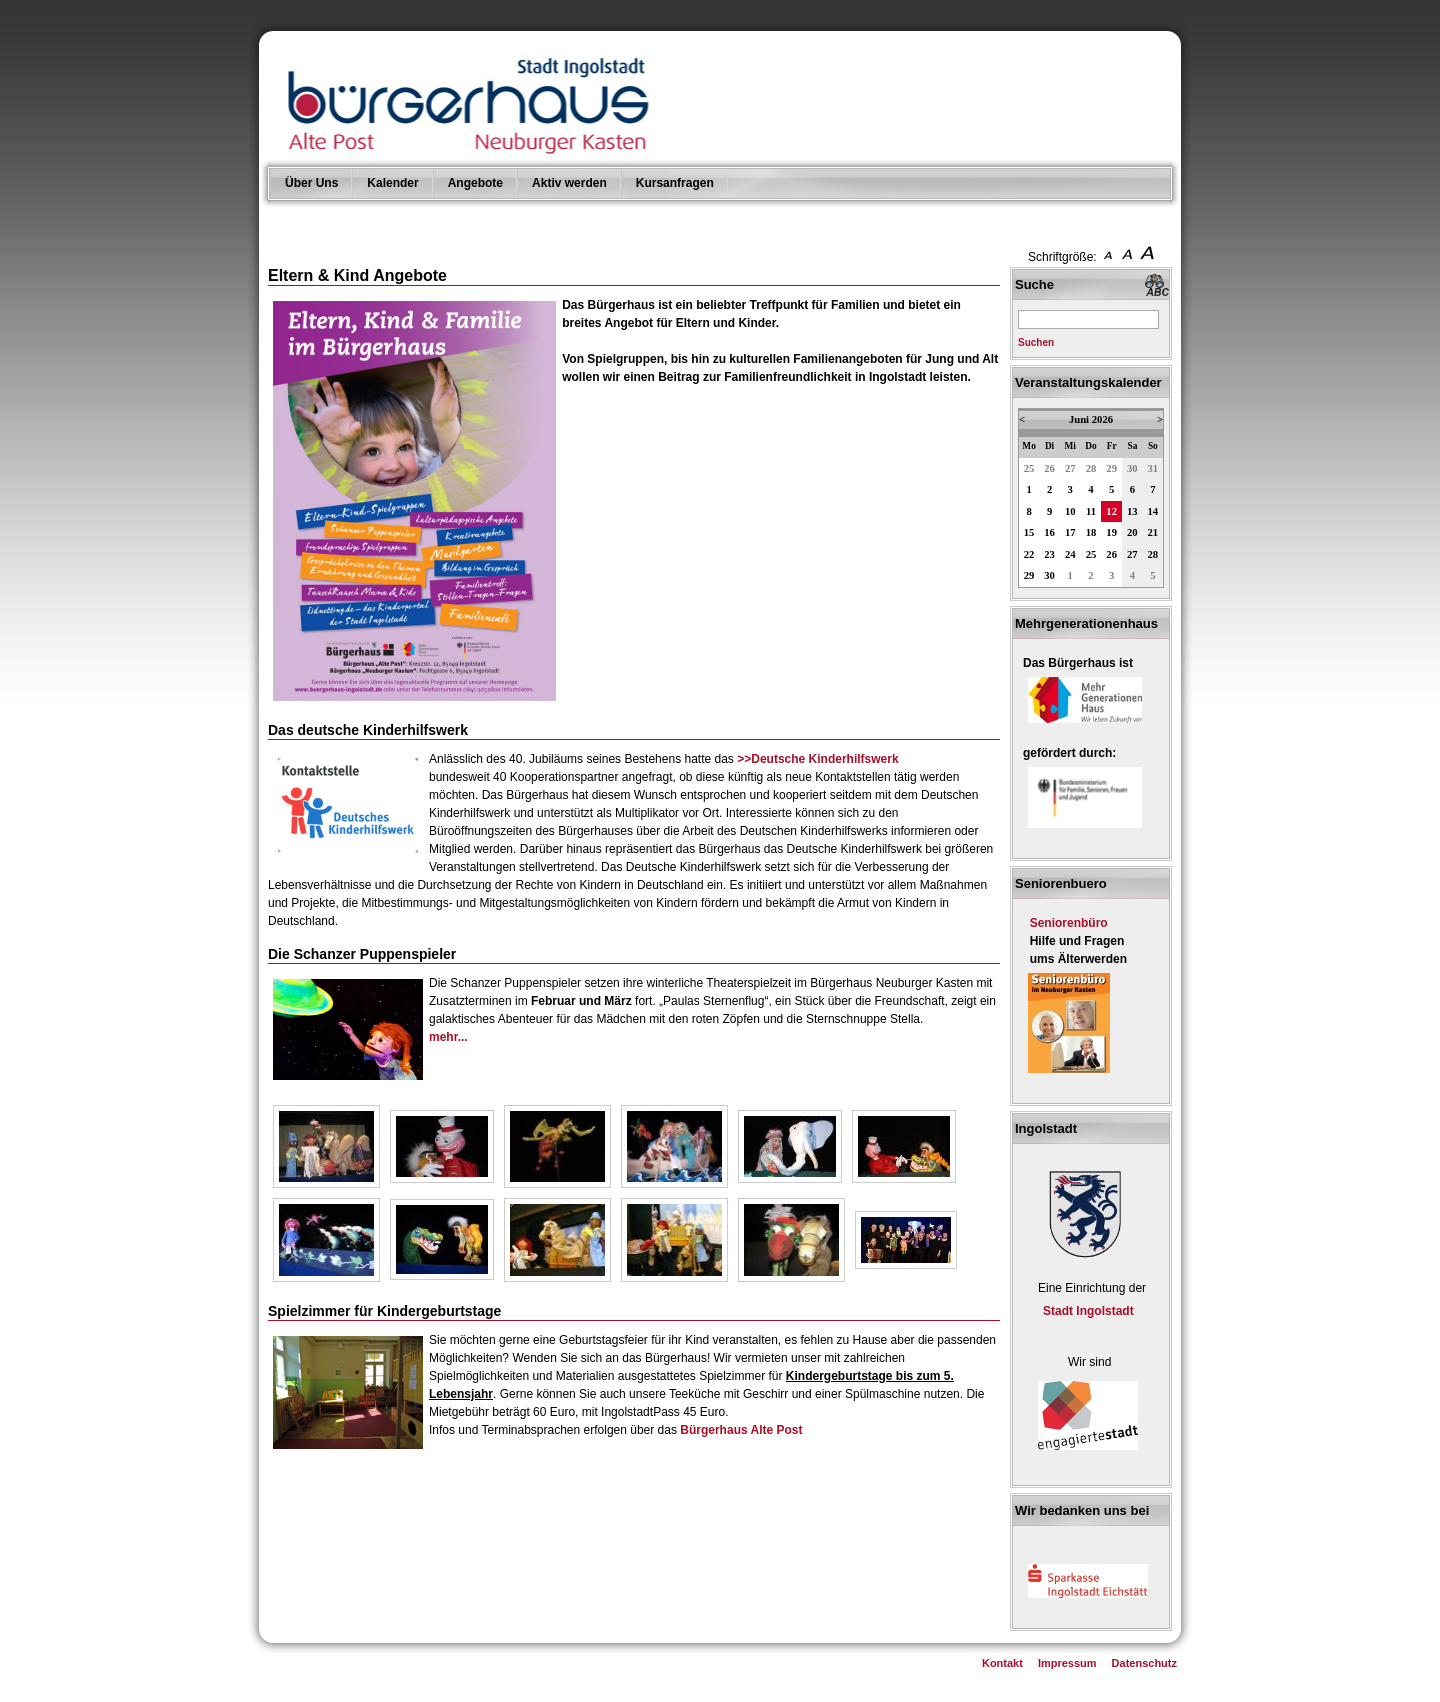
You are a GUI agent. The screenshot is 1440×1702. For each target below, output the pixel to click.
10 (1070, 511)
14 (1153, 511)
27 (1070, 468)
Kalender (392, 183)
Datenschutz (1144, 1663)
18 (1091, 532)
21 (1153, 532)
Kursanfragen (675, 183)
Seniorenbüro (1069, 923)
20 (1132, 532)
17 (1070, 532)
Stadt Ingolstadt (1088, 1311)
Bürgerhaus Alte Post (741, 1430)
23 (1049, 554)
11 (1091, 511)
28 (1091, 468)
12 (1111, 511)
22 (1029, 554)
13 (1132, 511)
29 (1111, 468)
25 (1029, 468)
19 (1111, 532)
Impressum (1067, 1663)
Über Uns (311, 183)
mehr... (448, 1037)
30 (1132, 468)
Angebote (475, 183)
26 (1049, 468)
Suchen (1036, 342)
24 (1070, 554)
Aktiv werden (569, 183)
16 (1049, 532)
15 (1029, 532)
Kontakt (1002, 1663)
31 (1153, 468)
